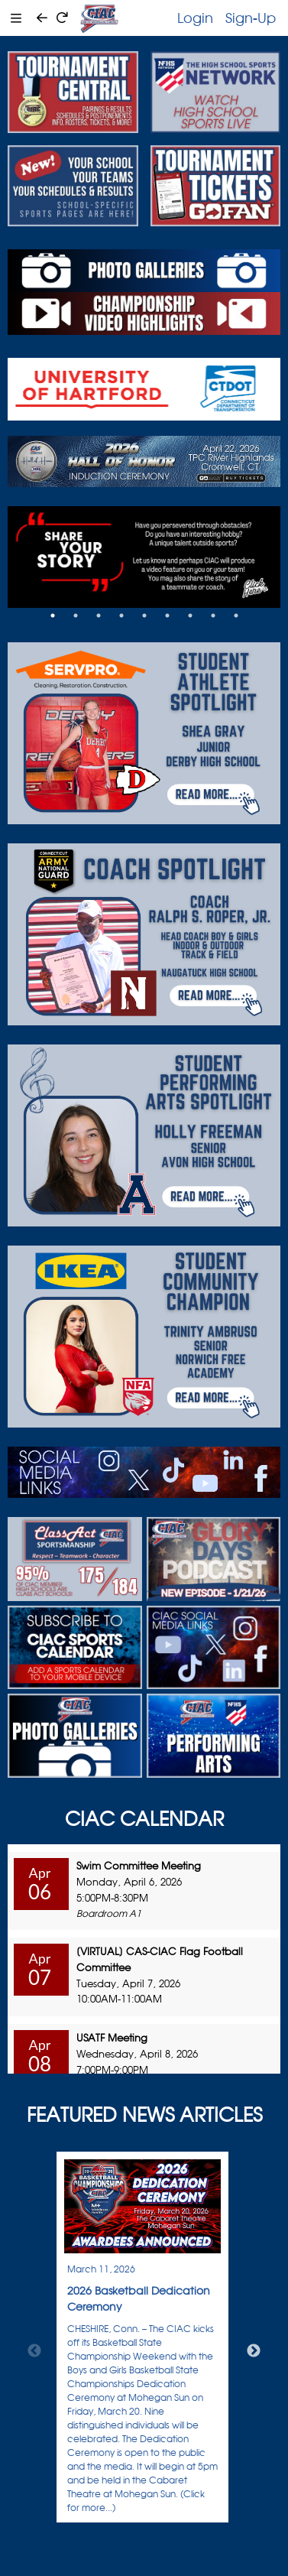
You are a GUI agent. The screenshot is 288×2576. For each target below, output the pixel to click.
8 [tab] (213, 615)
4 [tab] (121, 615)
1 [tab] (52, 615)
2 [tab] (75, 615)
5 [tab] (144, 615)
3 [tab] (98, 615)
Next (253, 2351)
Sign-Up (250, 17)
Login (195, 17)
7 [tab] (190, 615)
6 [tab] (167, 615)
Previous (34, 2351)
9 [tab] (236, 615)
